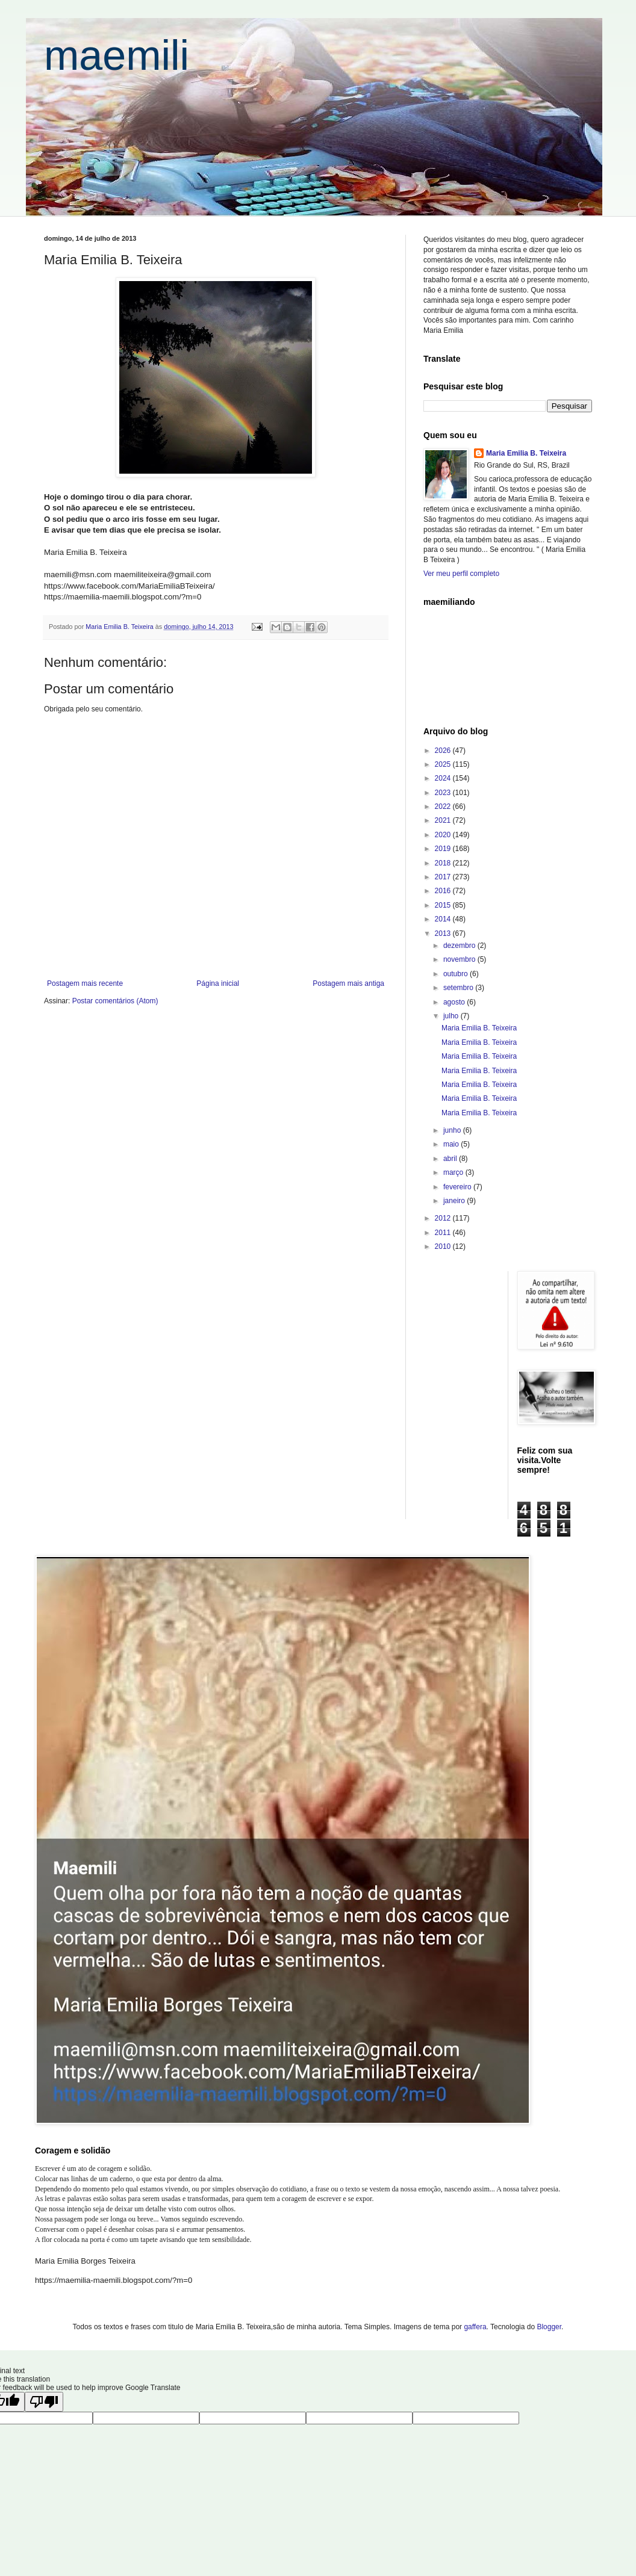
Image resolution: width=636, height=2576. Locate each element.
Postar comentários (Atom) (115, 1001)
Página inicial (217, 983)
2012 (444, 1218)
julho (452, 1016)
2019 (444, 848)
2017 (444, 877)
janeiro (455, 1201)
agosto (455, 1002)
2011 (444, 1232)
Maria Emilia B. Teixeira (526, 453)
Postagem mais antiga (348, 983)
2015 (444, 905)
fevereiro (458, 1187)
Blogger (549, 2327)
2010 (444, 1246)
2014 (444, 919)
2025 (444, 764)
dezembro (460, 945)
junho (453, 1130)
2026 (444, 750)
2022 (444, 806)
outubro (456, 974)
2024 (444, 778)
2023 (444, 792)
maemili (116, 55)
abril (451, 1158)
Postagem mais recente (85, 983)
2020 (444, 835)
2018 (444, 863)
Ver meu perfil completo (461, 573)
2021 (444, 820)
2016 (444, 891)
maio (452, 1144)
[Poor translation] (44, 2402)
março (454, 1172)
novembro (460, 959)
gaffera (475, 2327)
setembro (459, 987)
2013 (444, 933)
